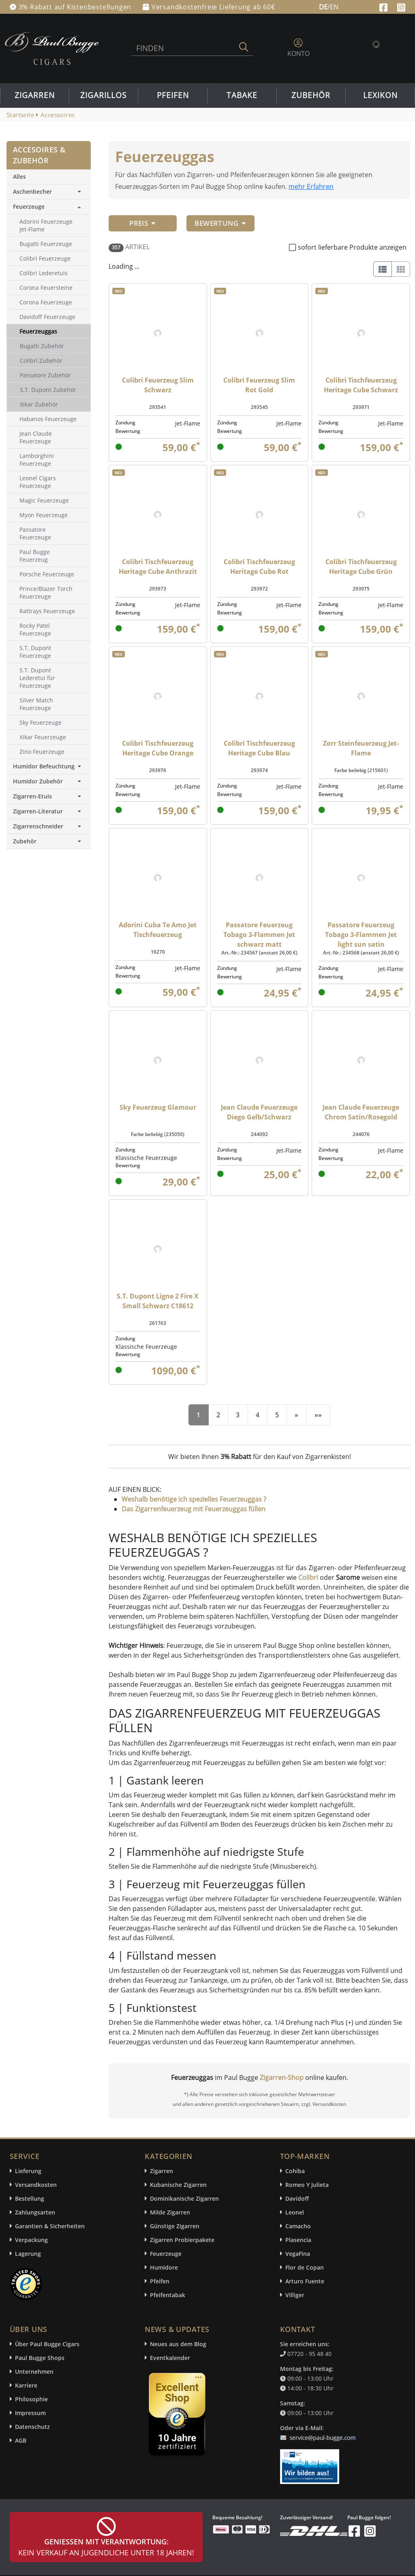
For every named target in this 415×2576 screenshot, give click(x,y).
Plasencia (298, 2240)
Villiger (294, 2295)
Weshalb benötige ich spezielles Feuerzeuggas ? (194, 1499)
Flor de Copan (304, 2267)
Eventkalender (170, 2358)
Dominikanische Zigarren (184, 2198)
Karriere (26, 2385)
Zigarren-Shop (282, 2077)
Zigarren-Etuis (48, 796)
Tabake (242, 95)
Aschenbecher (48, 191)
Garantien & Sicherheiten (50, 2226)
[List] (382, 269)
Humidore (164, 2267)
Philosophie (31, 2399)
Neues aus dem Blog (178, 2344)
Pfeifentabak (167, 2295)
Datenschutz (32, 2427)
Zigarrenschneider (48, 826)
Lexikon (380, 95)
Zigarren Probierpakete (182, 2240)
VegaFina (297, 2253)
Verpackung (31, 2240)
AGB (20, 2440)
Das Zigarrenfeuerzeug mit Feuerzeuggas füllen (193, 1508)
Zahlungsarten (35, 2212)
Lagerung (28, 2253)
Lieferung (28, 2171)
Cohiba (295, 2171)
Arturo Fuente (304, 2281)
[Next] (296, 1414)
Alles (19, 176)
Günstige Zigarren (174, 2226)
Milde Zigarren (170, 2212)
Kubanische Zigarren (178, 2185)
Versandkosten (36, 2185)
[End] (318, 1414)
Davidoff (297, 2198)
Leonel (294, 2212)
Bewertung (220, 223)
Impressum (30, 2413)
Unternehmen (34, 2371)
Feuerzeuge (29, 206)
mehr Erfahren (311, 186)
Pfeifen (173, 95)
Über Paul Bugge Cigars (47, 2344)
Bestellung (29, 2198)
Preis (142, 223)
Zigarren (35, 95)
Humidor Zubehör (48, 781)
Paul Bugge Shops (39, 2358)
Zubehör (310, 95)
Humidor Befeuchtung (48, 766)
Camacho (298, 2226)
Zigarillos (103, 95)
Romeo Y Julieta (307, 2185)
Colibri (308, 1577)
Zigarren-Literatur (48, 811)
